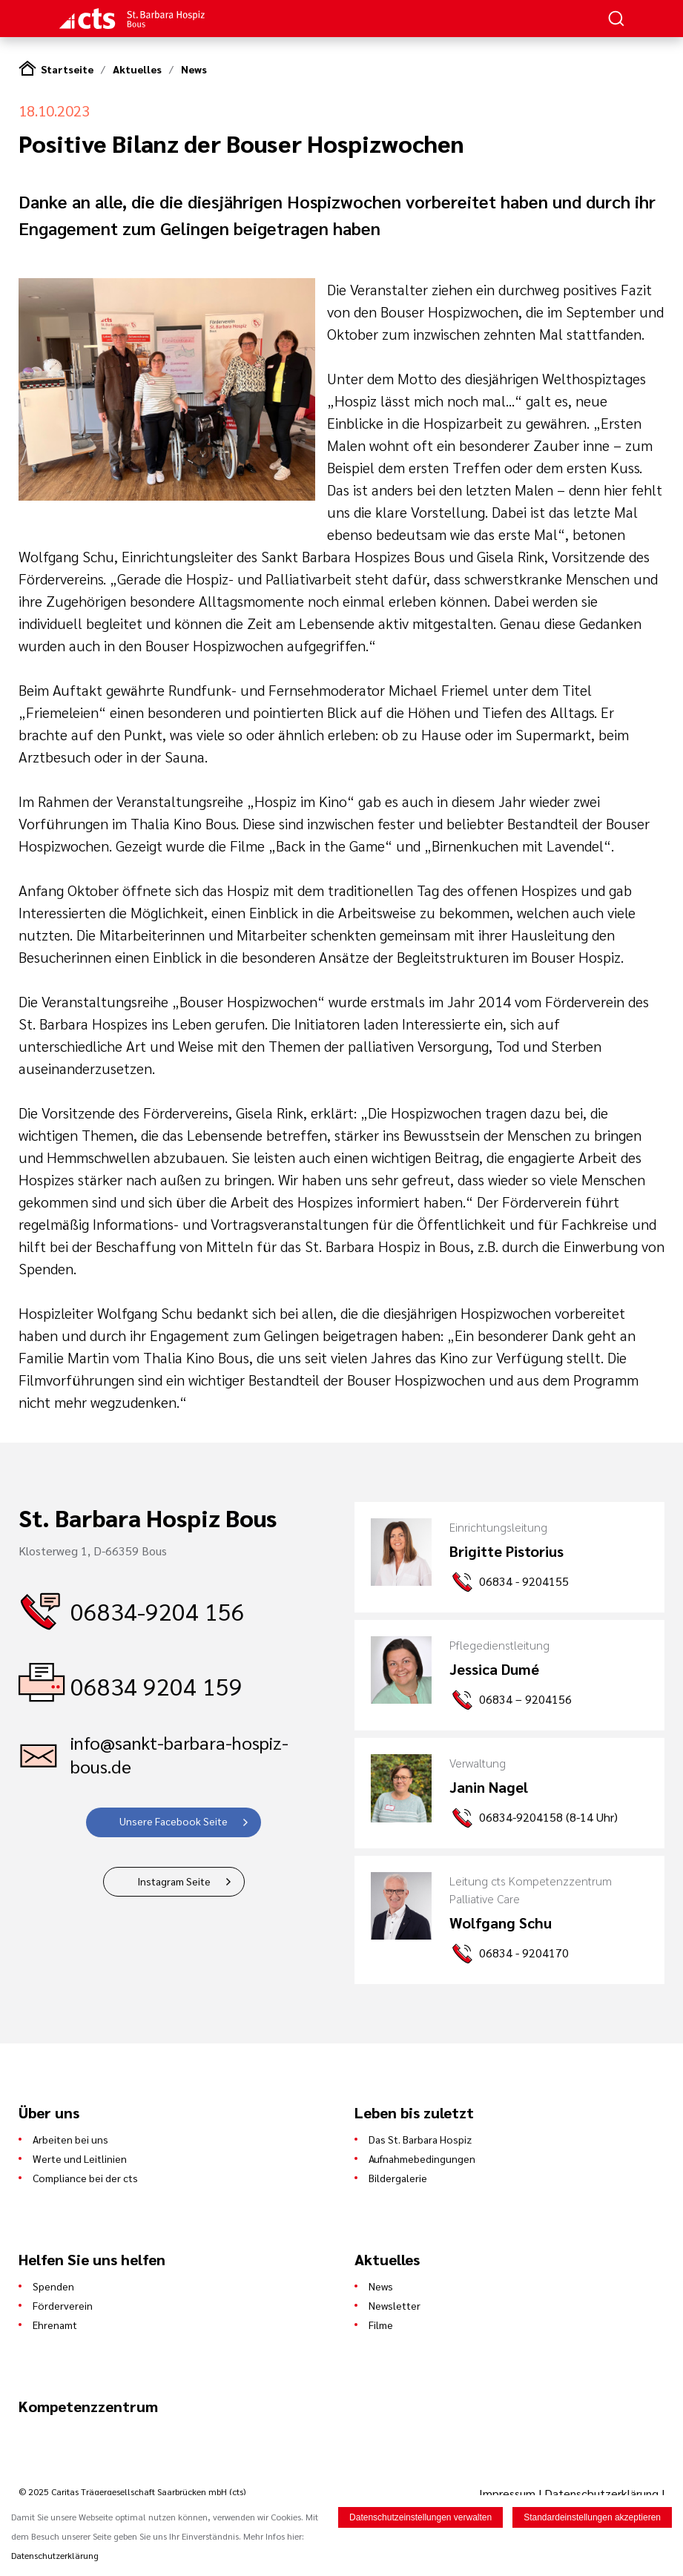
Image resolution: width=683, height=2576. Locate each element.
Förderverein (63, 2305)
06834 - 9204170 (524, 1952)
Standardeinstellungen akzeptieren (592, 2518)
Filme (381, 2324)
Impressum (508, 2493)
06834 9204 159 (156, 1685)
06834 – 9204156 (525, 1699)
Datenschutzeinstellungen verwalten (420, 2518)
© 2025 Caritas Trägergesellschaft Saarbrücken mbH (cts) (132, 2491)
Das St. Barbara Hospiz (420, 2139)
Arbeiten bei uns (70, 2139)
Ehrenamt (55, 2324)
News (194, 69)
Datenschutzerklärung (601, 2493)
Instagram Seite (174, 1881)
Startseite (67, 69)
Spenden (53, 2286)
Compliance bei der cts (85, 2177)
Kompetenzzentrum (88, 2406)
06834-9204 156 (157, 1610)
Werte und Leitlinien (80, 2158)
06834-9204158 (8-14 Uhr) (548, 1817)
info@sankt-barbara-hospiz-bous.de (179, 1754)
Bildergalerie (398, 2177)
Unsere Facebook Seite (173, 1821)
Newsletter (394, 2305)
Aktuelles (137, 69)
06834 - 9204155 (524, 1581)
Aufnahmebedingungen (422, 2158)
